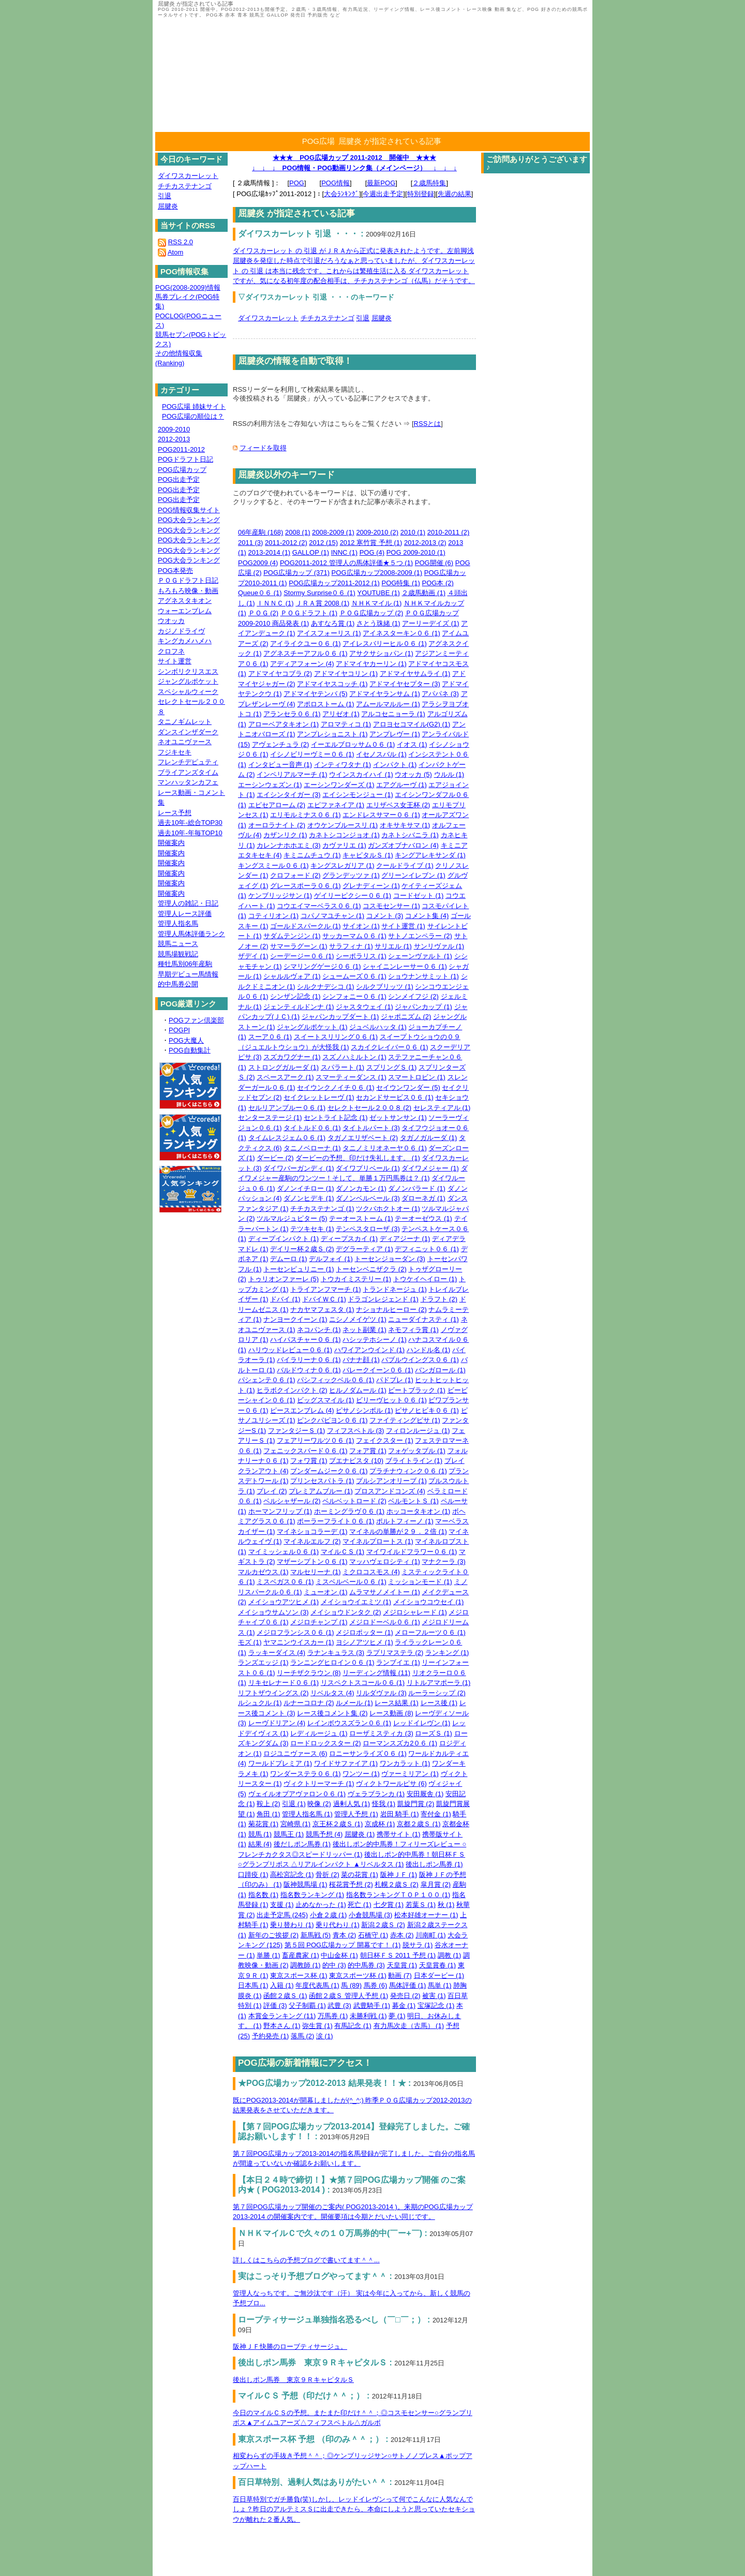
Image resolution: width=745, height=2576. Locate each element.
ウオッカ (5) (413, 774)
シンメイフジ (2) (413, 996)
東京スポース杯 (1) (298, 1975)
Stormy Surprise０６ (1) (319, 593)
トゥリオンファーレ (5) (283, 1279)
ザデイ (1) (253, 956)
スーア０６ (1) (270, 1037)
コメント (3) (385, 916)
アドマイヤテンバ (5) (316, 694)
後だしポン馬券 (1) (302, 1844)
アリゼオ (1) (341, 714)
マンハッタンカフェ (188, 782)
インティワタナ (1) (342, 764)
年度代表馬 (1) (317, 1985)
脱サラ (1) (418, 1945)
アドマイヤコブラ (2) (280, 673)
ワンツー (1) (361, 1774)
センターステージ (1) (270, 1117)
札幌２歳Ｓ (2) (397, 1884)
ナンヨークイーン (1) (295, 1319)
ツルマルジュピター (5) (292, 1218)
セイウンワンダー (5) (408, 1087)
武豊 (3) (339, 2005)
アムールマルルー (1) (388, 704)
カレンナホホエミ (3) (289, 845)
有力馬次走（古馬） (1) (409, 2026)
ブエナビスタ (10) (356, 1460)
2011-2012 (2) (286, 542)
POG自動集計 (190, 1050)
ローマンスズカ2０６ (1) (400, 1743)
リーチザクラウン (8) (309, 1673)
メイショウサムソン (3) (273, 1612)
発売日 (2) (405, 1996)
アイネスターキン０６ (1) (401, 633)
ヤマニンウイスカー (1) (298, 1642)
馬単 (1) (440, 1985)
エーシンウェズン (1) (270, 785)
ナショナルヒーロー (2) (391, 1309)
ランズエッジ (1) (263, 1662)
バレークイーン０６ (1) (377, 1370)
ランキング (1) (447, 1652)
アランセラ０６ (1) (292, 714)
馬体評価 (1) (407, 1985)
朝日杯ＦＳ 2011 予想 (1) (398, 1955)
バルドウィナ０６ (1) (309, 1370)
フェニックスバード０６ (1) (305, 1451)
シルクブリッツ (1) (384, 986)
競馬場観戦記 (178, 954)
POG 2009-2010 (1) (415, 552)
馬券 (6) (376, 1985)
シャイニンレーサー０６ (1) (405, 966)
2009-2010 (174, 429)
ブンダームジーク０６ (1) (329, 1471)
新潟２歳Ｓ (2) (383, 1925)
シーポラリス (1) (361, 956)
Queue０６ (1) (260, 593)
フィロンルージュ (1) (418, 1430)
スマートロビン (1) (416, 1077)
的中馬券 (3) (366, 1965)
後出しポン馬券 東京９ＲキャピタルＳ (293, 2379)
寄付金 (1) (436, 1814)
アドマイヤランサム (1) (384, 694)
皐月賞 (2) (436, 1884)
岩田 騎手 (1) (399, 1814)
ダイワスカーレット (268, 318)
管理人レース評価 (185, 913)
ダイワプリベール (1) (368, 1168)
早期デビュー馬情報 (188, 974)
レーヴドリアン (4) (277, 1723)
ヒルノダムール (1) (357, 1390)
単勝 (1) (268, 1955)
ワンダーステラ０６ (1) (305, 1774)
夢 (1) (397, 2016)
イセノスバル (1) (381, 754)
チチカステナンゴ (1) (322, 1208)
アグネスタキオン (185, 600)
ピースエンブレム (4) (302, 1410)
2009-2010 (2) (377, 532)
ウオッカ (171, 621)
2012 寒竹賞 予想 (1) (371, 542)
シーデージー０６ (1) (302, 956)
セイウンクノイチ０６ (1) (336, 1087)
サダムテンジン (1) (292, 936)
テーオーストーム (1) (361, 1218)
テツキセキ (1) (312, 1229)
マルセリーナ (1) (315, 1572)
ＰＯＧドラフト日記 (188, 580)
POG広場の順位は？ (193, 416)
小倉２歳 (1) (328, 1915)
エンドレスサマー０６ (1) (381, 815)
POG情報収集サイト (189, 510)
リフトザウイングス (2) (273, 1693)
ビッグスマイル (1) (325, 1400)
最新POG (381, 183)
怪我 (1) (384, 1804)
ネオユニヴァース (185, 742)
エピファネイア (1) (336, 805)
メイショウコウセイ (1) (428, 1602)
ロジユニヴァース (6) (295, 1753)
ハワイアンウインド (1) (369, 1350)
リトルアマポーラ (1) (439, 1682)
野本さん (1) (282, 2026)
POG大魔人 (186, 1040)
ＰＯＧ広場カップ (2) (371, 613)
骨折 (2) (327, 1874)
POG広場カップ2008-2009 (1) (377, 572)
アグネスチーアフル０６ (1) (305, 653)
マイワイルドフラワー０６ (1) (411, 1552)
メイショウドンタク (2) (345, 1612)
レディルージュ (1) (319, 1733)
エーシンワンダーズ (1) (339, 785)
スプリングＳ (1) (391, 1067)
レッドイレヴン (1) (422, 1723)
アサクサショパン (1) (381, 653)
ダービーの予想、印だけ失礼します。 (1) (357, 1158)
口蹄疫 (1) (253, 1874)
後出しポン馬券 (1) (434, 1864)
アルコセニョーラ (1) (393, 714)
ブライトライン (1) (414, 1460)
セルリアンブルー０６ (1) (287, 1108)
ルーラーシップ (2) (437, 1693)
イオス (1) (412, 744)
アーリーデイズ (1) (430, 623)
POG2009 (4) (258, 563)
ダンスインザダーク (188, 732)
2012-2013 (174, 439)
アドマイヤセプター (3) (404, 684)
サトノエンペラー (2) (420, 936)
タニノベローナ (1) (312, 1148)
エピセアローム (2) (277, 805)
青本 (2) (344, 1935)
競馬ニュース (178, 944)
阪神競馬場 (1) (305, 1884)
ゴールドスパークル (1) (305, 926)
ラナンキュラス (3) (336, 1652)
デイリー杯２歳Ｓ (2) (302, 1249)
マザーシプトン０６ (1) (312, 1561)
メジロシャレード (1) (415, 1612)
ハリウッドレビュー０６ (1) (290, 1350)
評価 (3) (275, 2005)
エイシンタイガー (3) (289, 794)
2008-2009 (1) (333, 532)
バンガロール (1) (440, 1370)
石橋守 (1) (373, 1935)
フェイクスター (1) (384, 1440)
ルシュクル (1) (260, 1703)
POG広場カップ (182, 469)
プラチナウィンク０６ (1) (408, 1471)
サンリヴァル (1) (439, 946)
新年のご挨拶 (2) (273, 1935)
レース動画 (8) (391, 1713)
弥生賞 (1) (317, 2026)
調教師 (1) (305, 1965)
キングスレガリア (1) (342, 865)
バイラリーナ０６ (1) (309, 1360)
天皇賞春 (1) (437, 1965)
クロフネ (171, 651)
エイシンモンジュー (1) (357, 794)
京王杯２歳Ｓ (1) (337, 1824)
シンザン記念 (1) (295, 996)
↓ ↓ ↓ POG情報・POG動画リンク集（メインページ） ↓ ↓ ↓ (354, 168)
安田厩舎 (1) (425, 1794)
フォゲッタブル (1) (416, 1451)
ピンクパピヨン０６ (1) (332, 1420)
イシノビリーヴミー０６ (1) (312, 754)
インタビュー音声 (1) (280, 764)
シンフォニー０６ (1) (354, 996)
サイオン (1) (361, 926)
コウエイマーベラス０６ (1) (319, 906)
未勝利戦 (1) (368, 2016)
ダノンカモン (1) (361, 1188)
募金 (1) (404, 2005)
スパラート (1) (343, 1067)
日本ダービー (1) (439, 1975)
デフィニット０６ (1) (427, 1249)
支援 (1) (282, 1904)
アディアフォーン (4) (302, 664)
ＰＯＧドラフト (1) (309, 613)
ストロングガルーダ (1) (283, 1067)
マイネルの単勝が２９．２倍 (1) (398, 1531)
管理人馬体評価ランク (191, 934)
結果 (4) (260, 1844)
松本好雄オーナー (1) (426, 1915)
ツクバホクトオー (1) (388, 1208)
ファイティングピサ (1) (404, 1420)
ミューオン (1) (326, 1592)
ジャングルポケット (188, 681)
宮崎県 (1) (295, 1824)
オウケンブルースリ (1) (342, 825)
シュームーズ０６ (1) (354, 976)
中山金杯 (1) (339, 1955)
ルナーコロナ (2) (309, 1703)
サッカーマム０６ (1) (354, 936)
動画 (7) (400, 1975)
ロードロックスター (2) (325, 1743)
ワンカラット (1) (405, 1763)
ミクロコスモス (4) (371, 1572)
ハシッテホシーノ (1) (374, 1339)
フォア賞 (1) (367, 1451)
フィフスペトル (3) (355, 1430)
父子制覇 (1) (307, 2005)
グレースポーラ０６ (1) (305, 886)
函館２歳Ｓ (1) (285, 1996)
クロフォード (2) (295, 875)
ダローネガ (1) (423, 1198)
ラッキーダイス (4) (277, 1652)
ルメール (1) (354, 1703)
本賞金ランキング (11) (282, 2016)
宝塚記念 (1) (436, 2005)
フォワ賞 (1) (308, 1460)
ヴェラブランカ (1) (376, 1794)
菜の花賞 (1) (359, 1874)
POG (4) (372, 552)
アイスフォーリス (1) (329, 633)
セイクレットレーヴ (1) (319, 1097)
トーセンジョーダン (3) (389, 1259)
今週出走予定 (383, 194)
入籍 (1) (282, 1985)
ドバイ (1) (285, 1299)
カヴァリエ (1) (344, 845)
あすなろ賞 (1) (333, 623)
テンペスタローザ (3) (368, 1229)
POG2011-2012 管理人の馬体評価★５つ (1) (346, 563)
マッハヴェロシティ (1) (384, 1561)
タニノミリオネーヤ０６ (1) (384, 1148)
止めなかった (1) (320, 1904)
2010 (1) (412, 532)
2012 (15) (323, 542)
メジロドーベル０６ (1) (384, 1622)
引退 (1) (294, 1804)
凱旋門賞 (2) (416, 1804)
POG (296, 183)
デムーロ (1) (288, 1259)
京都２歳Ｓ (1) (419, 1824)
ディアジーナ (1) (405, 1238)
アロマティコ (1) (346, 724)
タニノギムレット (185, 722)
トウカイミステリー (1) (356, 1279)
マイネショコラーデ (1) (312, 1531)
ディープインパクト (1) (283, 1238)
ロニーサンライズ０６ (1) (368, 1753)
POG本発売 (175, 570)
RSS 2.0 (180, 242)
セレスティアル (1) (442, 1108)
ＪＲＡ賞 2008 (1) (322, 603)
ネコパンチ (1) (319, 1330)
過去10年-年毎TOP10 (190, 833)
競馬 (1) (260, 1834)
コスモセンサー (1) (391, 906)
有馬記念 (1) (352, 2026)
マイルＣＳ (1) (343, 1552)
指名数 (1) (263, 1895)
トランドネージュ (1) (395, 1289)
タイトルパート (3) (371, 1128)
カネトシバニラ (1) (410, 835)
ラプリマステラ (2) (395, 1652)
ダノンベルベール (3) (368, 1198)
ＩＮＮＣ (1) (275, 603)
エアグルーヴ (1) (401, 785)
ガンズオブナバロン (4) (403, 845)
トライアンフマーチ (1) (325, 1289)
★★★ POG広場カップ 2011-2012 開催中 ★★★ (354, 157)
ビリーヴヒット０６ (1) (391, 1400)
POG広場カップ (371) (296, 572)
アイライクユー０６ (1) (305, 643)
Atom (175, 252)
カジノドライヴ (181, 631)
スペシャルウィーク (188, 691)
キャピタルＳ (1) (367, 855)
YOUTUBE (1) (378, 593)
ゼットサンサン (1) (398, 1117)
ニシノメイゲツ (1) (357, 1319)
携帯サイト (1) (399, 1834)
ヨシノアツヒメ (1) (364, 1642)
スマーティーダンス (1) (351, 1077)
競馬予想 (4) (324, 1834)
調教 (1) (449, 1955)
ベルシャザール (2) (292, 1501)
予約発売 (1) (270, 2036)
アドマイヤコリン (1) (346, 673)
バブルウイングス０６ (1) (420, 1360)
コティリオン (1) (273, 916)
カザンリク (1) (285, 835)
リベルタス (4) (332, 1693)
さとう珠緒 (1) (378, 623)
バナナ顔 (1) (361, 1360)
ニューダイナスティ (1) (423, 1319)
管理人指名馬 (178, 923)
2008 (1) (297, 532)
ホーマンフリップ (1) (280, 1511)
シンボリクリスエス (188, 671)
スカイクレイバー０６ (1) (389, 1047)
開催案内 (171, 843)
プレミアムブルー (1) (321, 1491)
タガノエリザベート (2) (362, 1138)
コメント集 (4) (427, 916)
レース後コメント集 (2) (332, 1713)
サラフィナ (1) (351, 946)
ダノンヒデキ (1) (309, 1198)
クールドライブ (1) (405, 865)
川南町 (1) (430, 1935)
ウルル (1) (449, 774)
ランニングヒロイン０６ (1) (332, 1662)
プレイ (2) (272, 1491)
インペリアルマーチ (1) (292, 774)
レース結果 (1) (397, 1703)
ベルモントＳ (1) (413, 1501)
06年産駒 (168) (260, 532)
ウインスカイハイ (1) (361, 774)
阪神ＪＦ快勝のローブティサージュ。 (290, 2346)
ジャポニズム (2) (406, 1016)
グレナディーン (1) (371, 886)
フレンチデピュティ (188, 762)
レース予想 (174, 813)
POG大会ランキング (189, 520)
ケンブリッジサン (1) (280, 895)
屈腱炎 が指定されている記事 (389, 141)
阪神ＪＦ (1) (399, 1874)
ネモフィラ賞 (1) (413, 1330)
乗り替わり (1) (292, 1925)
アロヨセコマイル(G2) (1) (412, 724)
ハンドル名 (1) (429, 1350)
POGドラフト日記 (185, 459)
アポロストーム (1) (325, 704)
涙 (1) (324, 2036)
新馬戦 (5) (316, 1935)
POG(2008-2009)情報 (187, 287)
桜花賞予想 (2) (351, 1884)
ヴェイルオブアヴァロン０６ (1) (297, 1794)
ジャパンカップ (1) (423, 1007)
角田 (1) (268, 1814)
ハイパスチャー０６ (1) (305, 1339)
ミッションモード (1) (420, 1582)
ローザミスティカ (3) (381, 1733)
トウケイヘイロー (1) (425, 1279)
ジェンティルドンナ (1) (298, 1007)
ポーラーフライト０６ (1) (336, 1521)
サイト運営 (174, 661)
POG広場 (318, 141)
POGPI (179, 1030)
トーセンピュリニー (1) (298, 1269)
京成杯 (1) (380, 1824)
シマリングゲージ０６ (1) (322, 966)
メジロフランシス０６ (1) (295, 1632)
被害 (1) (434, 1996)
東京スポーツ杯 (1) (357, 1975)
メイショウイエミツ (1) (356, 1602)
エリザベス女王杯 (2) (398, 805)
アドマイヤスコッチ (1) (332, 684)
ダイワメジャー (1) (430, 1168)
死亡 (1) (359, 1904)
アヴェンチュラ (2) (280, 744)
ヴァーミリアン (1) (410, 1774)
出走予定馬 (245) (282, 1915)
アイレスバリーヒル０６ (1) (384, 643)
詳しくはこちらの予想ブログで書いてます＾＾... (306, 2260)
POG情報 (335, 183)
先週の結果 (454, 194)
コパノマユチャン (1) (333, 916)
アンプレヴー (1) (394, 734)
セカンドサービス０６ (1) (395, 1097)
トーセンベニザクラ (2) (371, 1269)
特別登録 (420, 194)
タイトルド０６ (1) (312, 1128)
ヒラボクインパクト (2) (292, 1390)
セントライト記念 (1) (336, 1117)
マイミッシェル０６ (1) (283, 1552)
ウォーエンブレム (185, 611)
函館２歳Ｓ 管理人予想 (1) (348, 1996)
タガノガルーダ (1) (428, 1138)
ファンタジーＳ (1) (296, 1430)
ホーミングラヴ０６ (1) (349, 1511)
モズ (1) (250, 1642)
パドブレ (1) (394, 1380)
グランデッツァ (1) (351, 875)
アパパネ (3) (440, 694)
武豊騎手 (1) (372, 2005)
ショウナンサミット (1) (423, 976)
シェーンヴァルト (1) (420, 956)
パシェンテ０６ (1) (266, 1380)
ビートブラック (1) (416, 1390)
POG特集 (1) (401, 583)
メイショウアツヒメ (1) (283, 1602)
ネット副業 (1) (364, 1330)
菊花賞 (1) (263, 1824)
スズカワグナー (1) (292, 1057)
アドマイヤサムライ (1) (415, 673)
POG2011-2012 (181, 449)
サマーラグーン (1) (298, 946)
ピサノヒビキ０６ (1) (427, 1410)
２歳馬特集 (429, 183)
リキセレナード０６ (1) (283, 1682)
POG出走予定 (179, 479)
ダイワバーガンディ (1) (298, 1168)
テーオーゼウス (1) (423, 1218)
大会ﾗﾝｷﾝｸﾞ (341, 194)
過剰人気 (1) (351, 1804)
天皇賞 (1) (402, 1965)
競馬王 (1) (289, 1834)
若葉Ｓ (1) (421, 1904)
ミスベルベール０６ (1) (351, 1582)
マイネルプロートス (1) (377, 1541)
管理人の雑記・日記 (188, 903)
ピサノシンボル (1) (364, 1410)
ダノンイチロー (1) (305, 1188)
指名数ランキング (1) (312, 1895)
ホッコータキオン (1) (418, 1511)
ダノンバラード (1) (416, 1188)
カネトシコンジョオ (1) (344, 835)
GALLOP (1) (310, 552)
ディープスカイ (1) (349, 1238)
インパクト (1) (395, 764)
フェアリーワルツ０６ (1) (315, 1440)
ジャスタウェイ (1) (364, 1007)
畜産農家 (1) (300, 1955)
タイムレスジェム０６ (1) (287, 1138)
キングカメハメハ (185, 641)
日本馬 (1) (253, 1985)
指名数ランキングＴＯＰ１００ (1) (398, 1895)
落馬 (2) (303, 2036)
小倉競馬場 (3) (371, 1915)
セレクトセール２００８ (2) (369, 1108)
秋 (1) (446, 1904)
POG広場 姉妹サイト (194, 406)
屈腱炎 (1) (360, 1834)
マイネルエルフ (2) (312, 1541)
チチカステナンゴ (327, 318)
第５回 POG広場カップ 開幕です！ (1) (343, 1945)
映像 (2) (319, 1804)
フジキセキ (174, 752)
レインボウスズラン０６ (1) (349, 1723)
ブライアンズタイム (188, 772)
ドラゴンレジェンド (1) (383, 1299)
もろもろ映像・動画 (188, 591)
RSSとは (427, 423)
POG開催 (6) (434, 563)
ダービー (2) (275, 1158)
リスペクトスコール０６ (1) (363, 1682)
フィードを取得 (263, 448)
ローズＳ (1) (433, 1733)
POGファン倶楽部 (196, 1020)
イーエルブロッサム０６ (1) (353, 744)
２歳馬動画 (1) (423, 593)
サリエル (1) (393, 946)
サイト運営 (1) (403, 926)
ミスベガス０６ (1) (285, 1582)
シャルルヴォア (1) (292, 976)
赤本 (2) (402, 1935)
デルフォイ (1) (331, 1259)
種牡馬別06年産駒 (185, 964)
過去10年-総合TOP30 (190, 822)
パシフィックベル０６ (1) (336, 1380)
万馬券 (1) (333, 2016)
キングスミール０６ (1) (273, 865)
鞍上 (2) (268, 1804)
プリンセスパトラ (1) (322, 1481)
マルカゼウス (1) (263, 1572)
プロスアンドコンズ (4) (389, 1491)
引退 (362, 318)
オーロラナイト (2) (277, 825)
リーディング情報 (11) (376, 1673)
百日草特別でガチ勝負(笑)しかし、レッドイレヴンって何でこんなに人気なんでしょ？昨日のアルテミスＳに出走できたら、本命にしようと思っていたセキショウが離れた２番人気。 (354, 2509)
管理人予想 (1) (356, 1814)
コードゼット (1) (418, 895)
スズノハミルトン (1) (354, 1057)
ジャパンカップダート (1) (340, 1016)
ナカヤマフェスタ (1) (322, 1309)
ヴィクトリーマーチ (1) (319, 1783)
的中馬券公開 (178, 984)
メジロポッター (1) (364, 1632)
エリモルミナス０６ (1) (305, 815)
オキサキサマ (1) (405, 825)
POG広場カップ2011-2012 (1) (334, 583)
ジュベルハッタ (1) (378, 1027)
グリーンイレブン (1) (413, 875)
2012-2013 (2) (425, 542)
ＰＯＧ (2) (263, 613)
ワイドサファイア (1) (346, 1763)
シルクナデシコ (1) (325, 986)
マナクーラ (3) (444, 1561)
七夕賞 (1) (389, 1904)
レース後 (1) (439, 1703)
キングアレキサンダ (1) (430, 855)
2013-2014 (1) (269, 552)
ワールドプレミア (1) (280, 1763)
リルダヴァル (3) (381, 1693)
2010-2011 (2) (448, 532)
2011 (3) (250, 542)
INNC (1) (344, 552)
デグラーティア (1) (364, 1249)
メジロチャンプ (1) (319, 1622)
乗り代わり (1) (338, 1925)
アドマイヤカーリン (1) (371, 664)
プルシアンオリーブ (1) (391, 1481)
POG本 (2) (438, 583)
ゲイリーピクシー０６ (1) (353, 895)
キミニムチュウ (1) (312, 855)
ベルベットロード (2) (354, 1501)
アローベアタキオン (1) (283, 724)
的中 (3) (334, 1965)
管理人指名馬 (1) (307, 1814)
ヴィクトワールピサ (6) (391, 1783)
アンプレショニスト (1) (332, 734)
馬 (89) (351, 1985)
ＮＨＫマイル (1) (376, 603)
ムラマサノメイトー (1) (384, 1592)
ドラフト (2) (439, 1299)
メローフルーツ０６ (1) (430, 1632)
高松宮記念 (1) (292, 1874)
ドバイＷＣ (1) (324, 1299)
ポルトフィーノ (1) (405, 1521)
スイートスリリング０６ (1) (336, 1037)
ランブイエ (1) (398, 1662)
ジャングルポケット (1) (312, 1027)
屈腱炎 (381, 318)
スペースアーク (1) (285, 1077)
